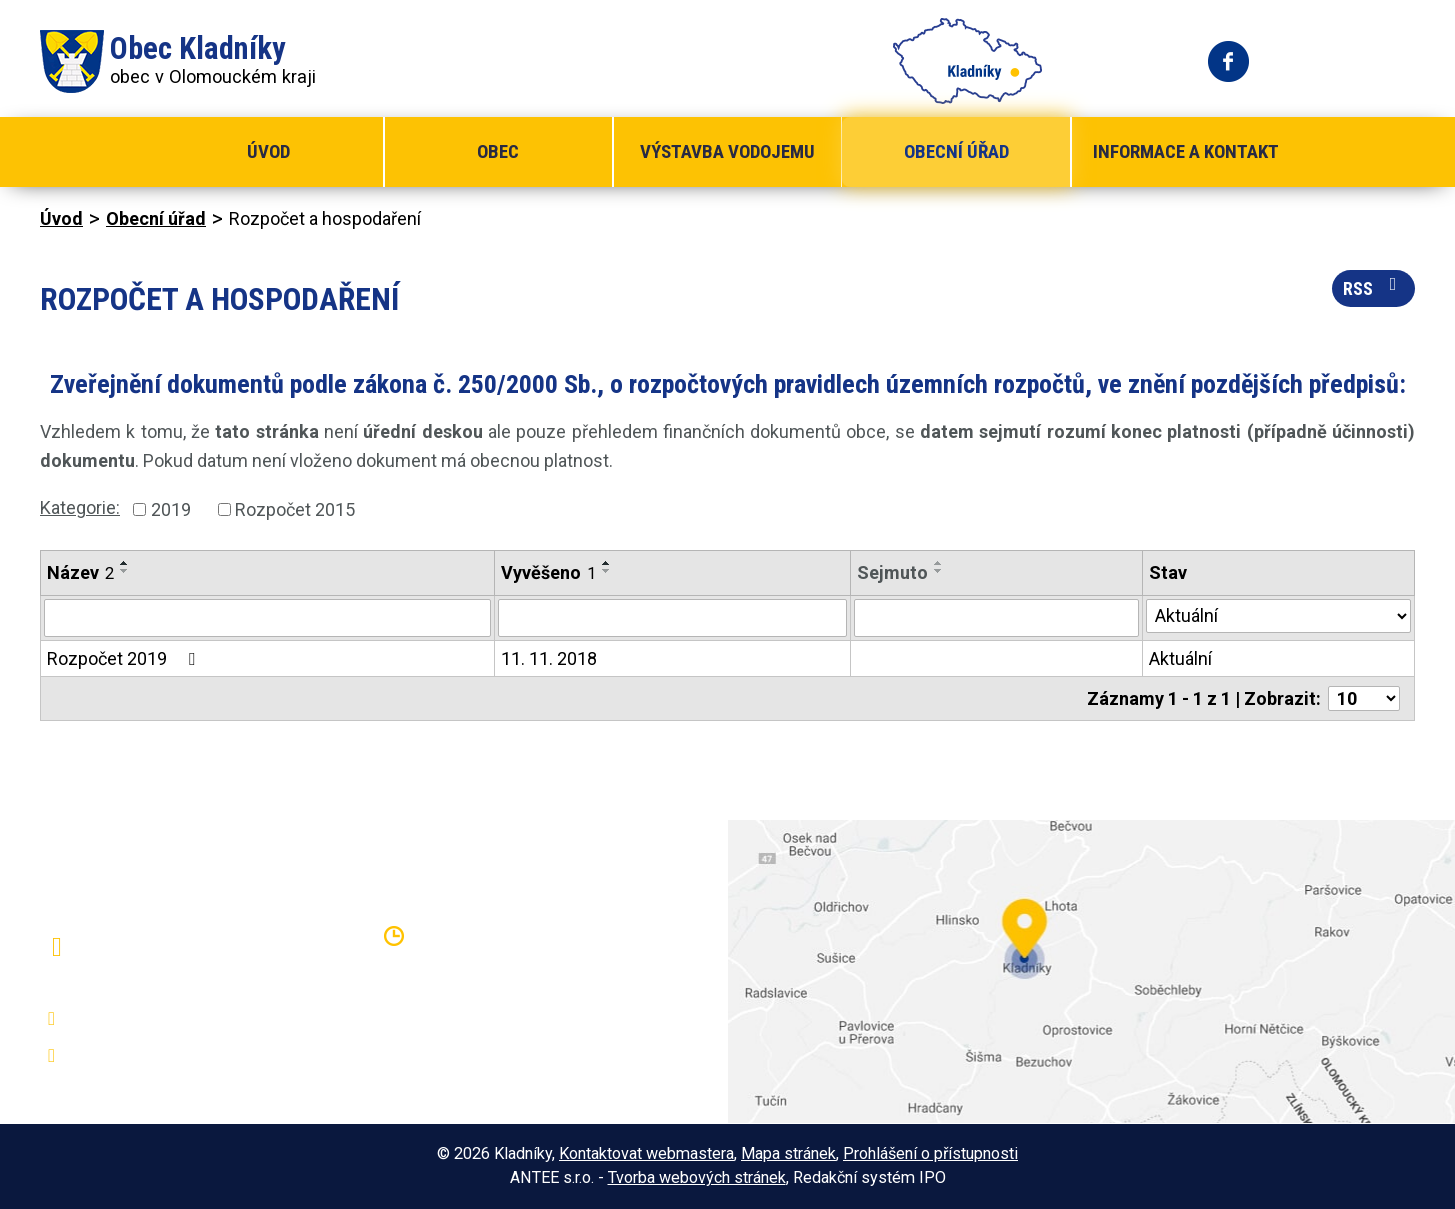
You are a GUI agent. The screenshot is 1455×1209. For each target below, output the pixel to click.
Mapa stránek (788, 1153)
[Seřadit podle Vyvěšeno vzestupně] (607, 563)
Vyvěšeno (548, 572)
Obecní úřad (956, 151)
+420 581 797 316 (147, 1019)
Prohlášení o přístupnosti (930, 1153)
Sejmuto (892, 572)
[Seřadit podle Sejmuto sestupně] (939, 571)
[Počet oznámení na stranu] (1364, 698)
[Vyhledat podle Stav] (1278, 616)
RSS (1374, 287)
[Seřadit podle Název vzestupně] (125, 563)
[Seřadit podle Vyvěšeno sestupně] (607, 571)
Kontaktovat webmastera (646, 1153)
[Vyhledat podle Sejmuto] (996, 618)
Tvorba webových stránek (697, 1177)
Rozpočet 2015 (295, 509)
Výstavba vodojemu (727, 151)
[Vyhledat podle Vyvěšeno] (672, 618)
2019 (171, 509)
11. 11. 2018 (549, 658)
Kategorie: (80, 507)
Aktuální (1180, 658)
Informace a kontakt (1186, 151)
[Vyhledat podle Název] (267, 618)
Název (80, 572)
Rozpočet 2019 (125, 658)
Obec (498, 151)
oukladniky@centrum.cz (165, 1056)
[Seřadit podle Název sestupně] (125, 571)
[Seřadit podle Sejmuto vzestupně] (939, 563)
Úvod (268, 151)
